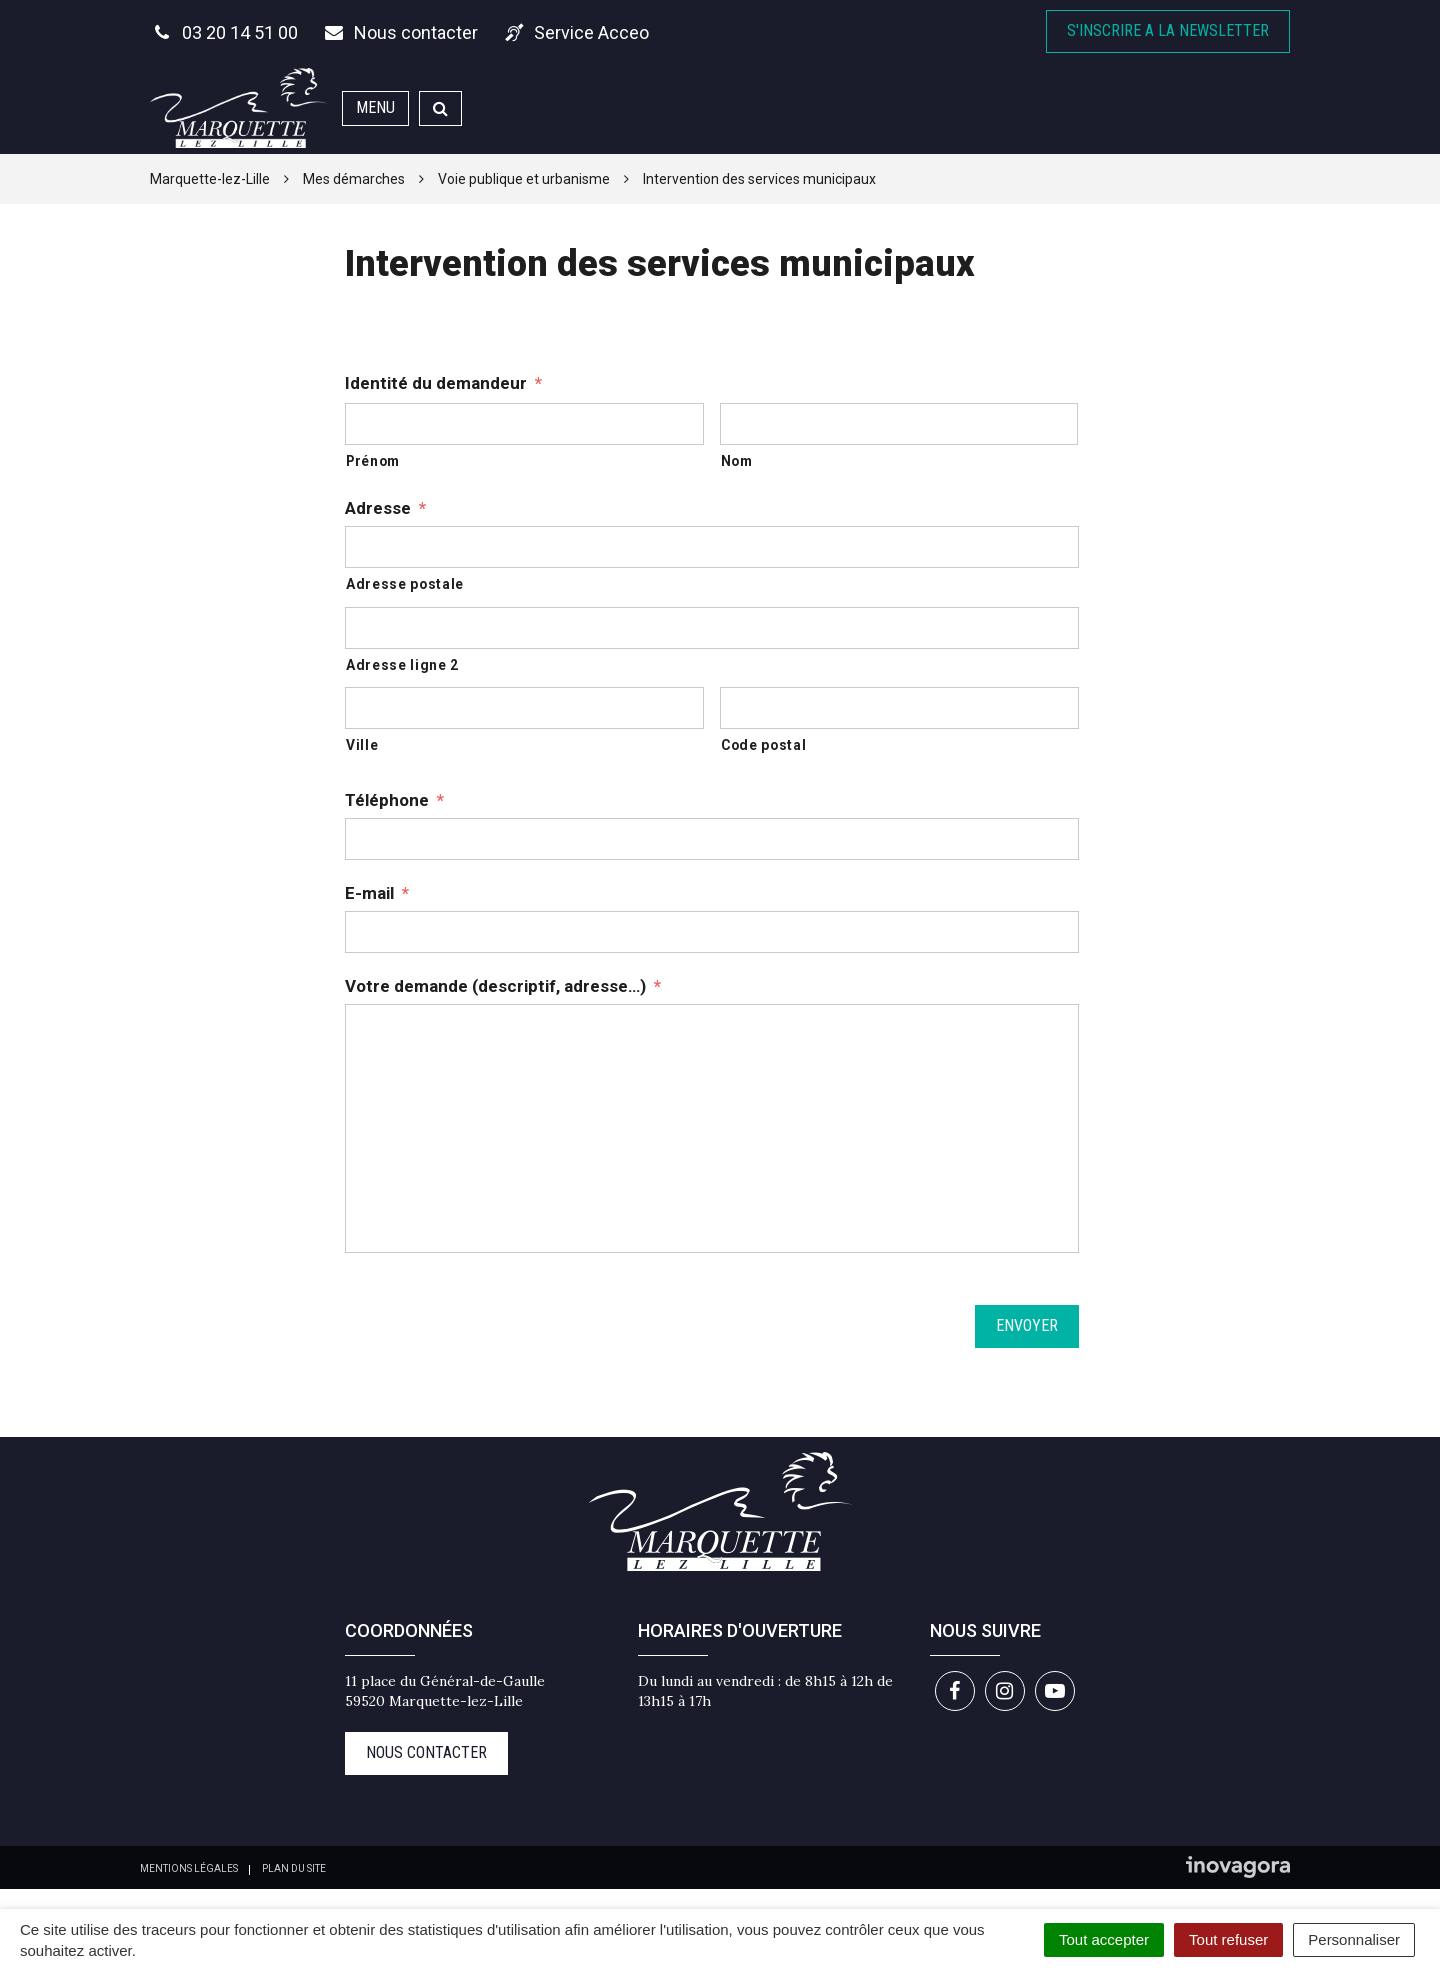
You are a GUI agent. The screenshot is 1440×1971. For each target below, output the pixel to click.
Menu (375, 107)
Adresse (385, 508)
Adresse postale (405, 584)
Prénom (373, 461)
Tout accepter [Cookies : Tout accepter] (1104, 1939)
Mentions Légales (189, 1868)
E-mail (377, 893)
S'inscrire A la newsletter (1168, 30)
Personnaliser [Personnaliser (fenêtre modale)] (1354, 1939)
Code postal (763, 745)
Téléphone (394, 800)
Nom (737, 461)
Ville (362, 745)
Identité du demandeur (443, 383)
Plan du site (294, 1868)
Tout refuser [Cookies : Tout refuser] (1228, 1939)
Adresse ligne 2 (402, 665)
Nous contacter (426, 1752)
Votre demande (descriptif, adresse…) (503, 986)
